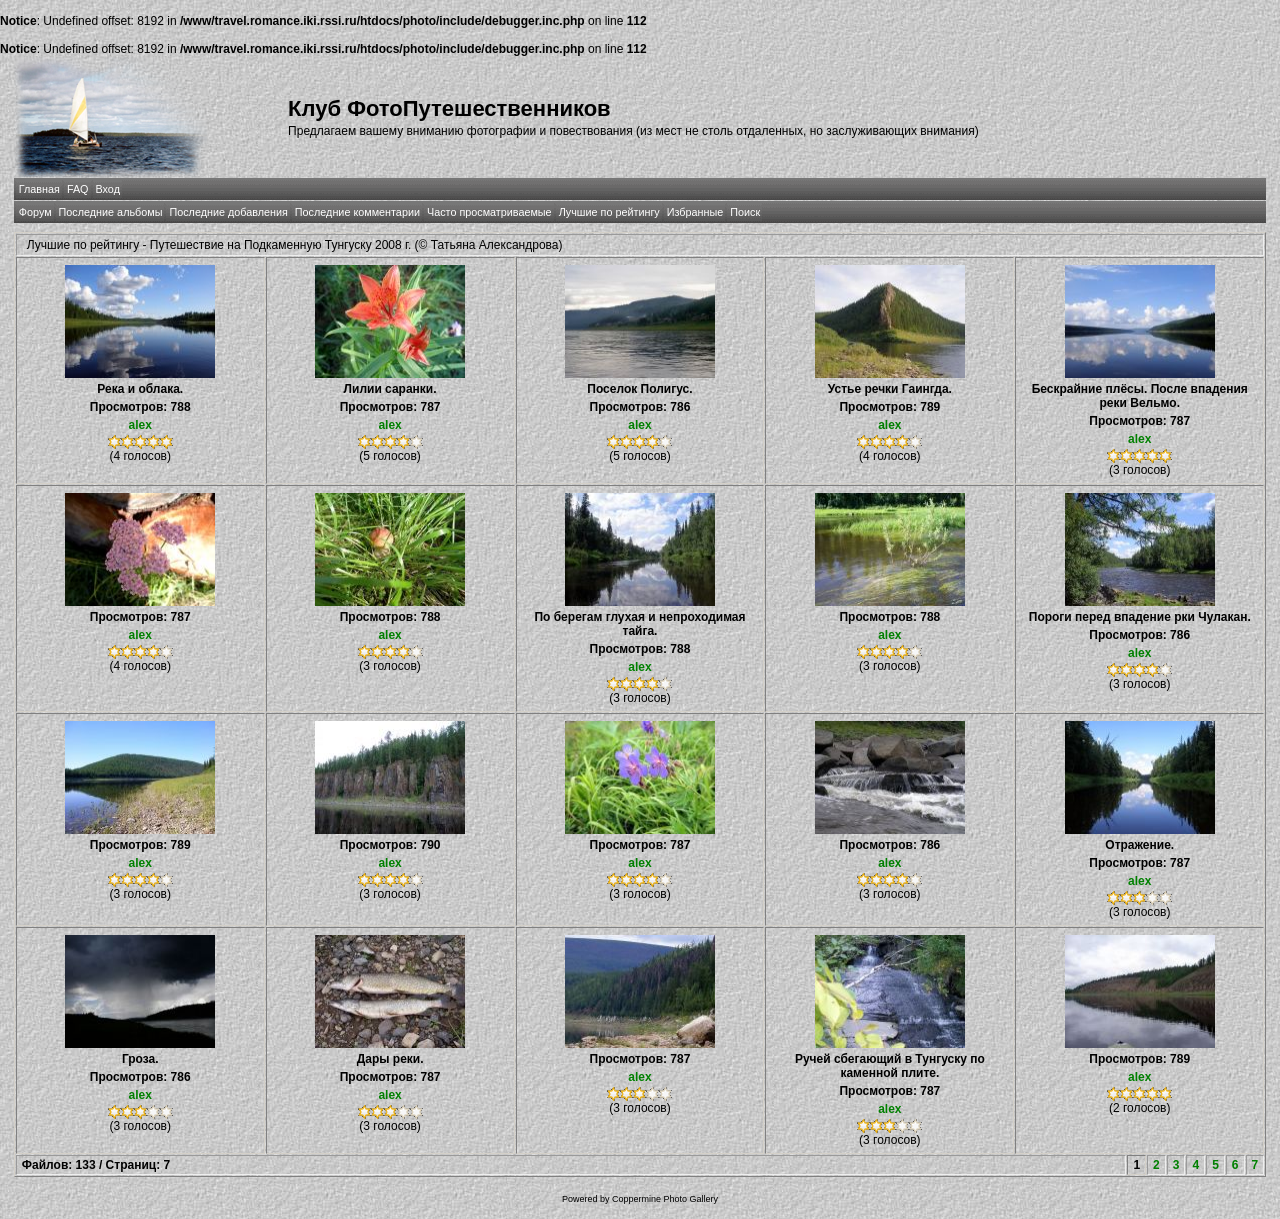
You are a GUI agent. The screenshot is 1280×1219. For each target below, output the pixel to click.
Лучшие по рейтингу (609, 212)
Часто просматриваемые (489, 212)
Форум (35, 212)
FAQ (78, 189)
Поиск (745, 212)
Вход (108, 189)
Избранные (695, 212)
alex (140, 425)
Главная (39, 189)
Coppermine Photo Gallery (665, 1199)
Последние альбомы (111, 212)
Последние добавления (228, 212)
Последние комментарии (357, 212)
